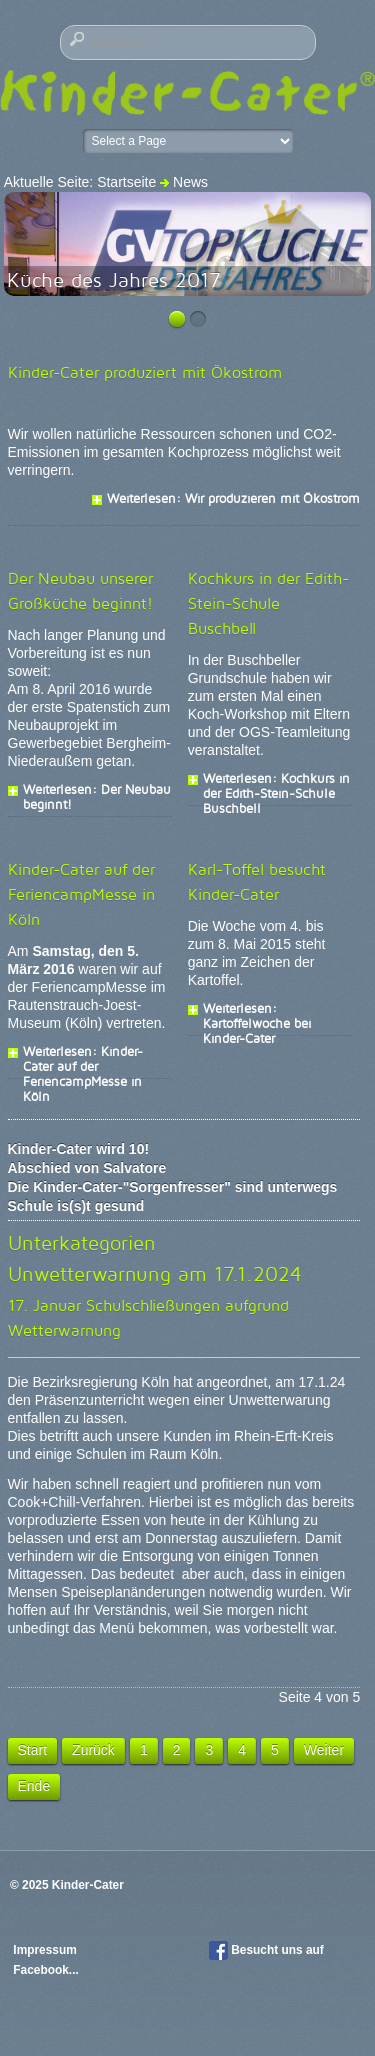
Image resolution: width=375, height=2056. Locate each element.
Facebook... (45, 1970)
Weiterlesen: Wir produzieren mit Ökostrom (233, 498)
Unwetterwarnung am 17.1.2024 (155, 1274)
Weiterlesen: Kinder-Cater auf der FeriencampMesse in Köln (83, 1051)
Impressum (46, 1950)
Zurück (93, 1750)
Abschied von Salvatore (87, 1168)
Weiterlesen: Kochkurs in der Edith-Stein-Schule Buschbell (276, 778)
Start (33, 1750)
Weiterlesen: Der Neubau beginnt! (97, 789)
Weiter (324, 1750)
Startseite (126, 182)
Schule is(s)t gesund (76, 1206)
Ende (34, 1786)
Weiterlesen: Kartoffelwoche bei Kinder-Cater (257, 1008)
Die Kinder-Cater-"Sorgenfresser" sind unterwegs (173, 1187)
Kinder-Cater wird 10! (79, 1149)
